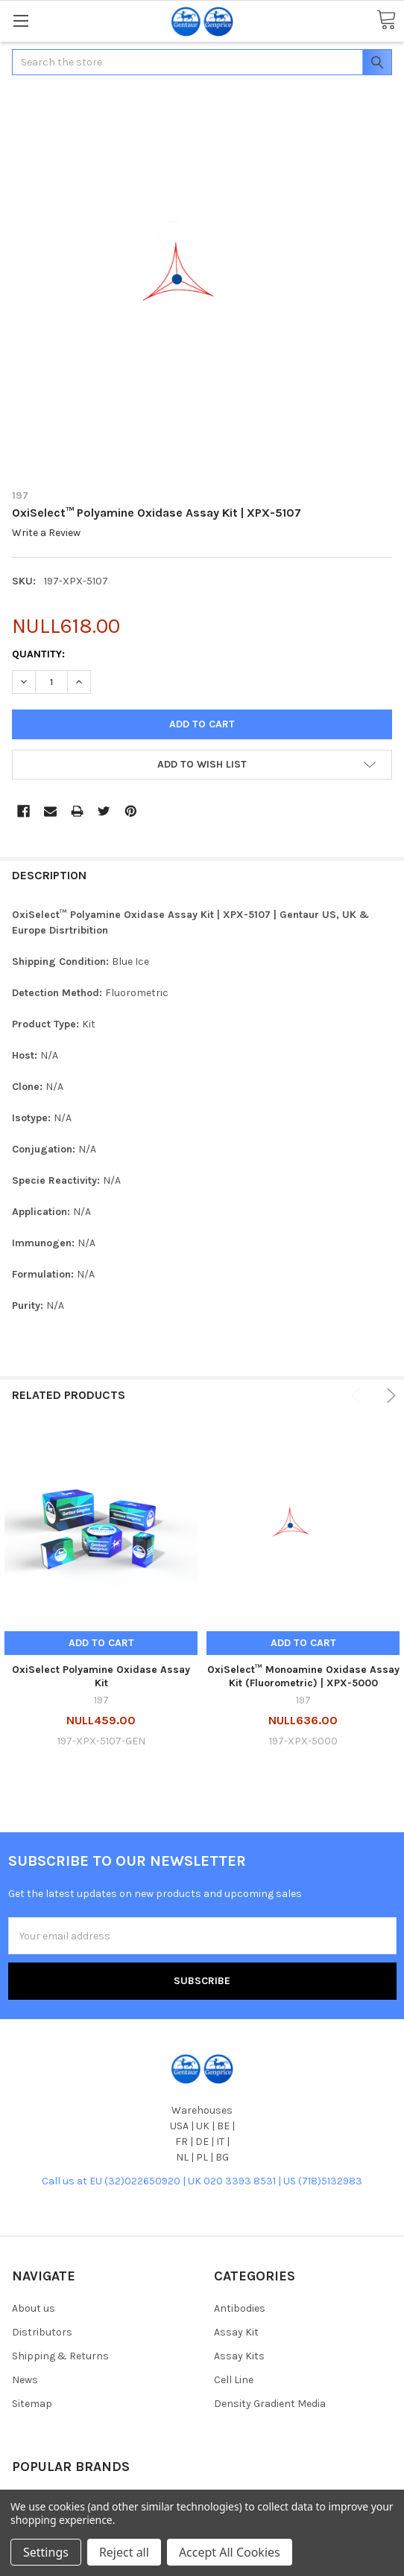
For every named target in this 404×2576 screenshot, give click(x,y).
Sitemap (32, 2403)
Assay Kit (236, 2332)
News (25, 2379)
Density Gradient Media (270, 2403)
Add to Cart (101, 1642)
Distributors (42, 2332)
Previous (358, 1395)
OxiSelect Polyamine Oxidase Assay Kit (101, 1676)
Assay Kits (239, 2356)
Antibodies (239, 2308)
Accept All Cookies (229, 2552)
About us (33, 2308)
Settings (46, 2552)
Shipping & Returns (60, 2356)
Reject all (124, 2552)
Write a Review (46, 533)
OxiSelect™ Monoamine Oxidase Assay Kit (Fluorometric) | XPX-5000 (303, 1676)
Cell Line (233, 2379)
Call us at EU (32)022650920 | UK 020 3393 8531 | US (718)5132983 (202, 2181)
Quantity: (38, 654)
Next (388, 1395)
